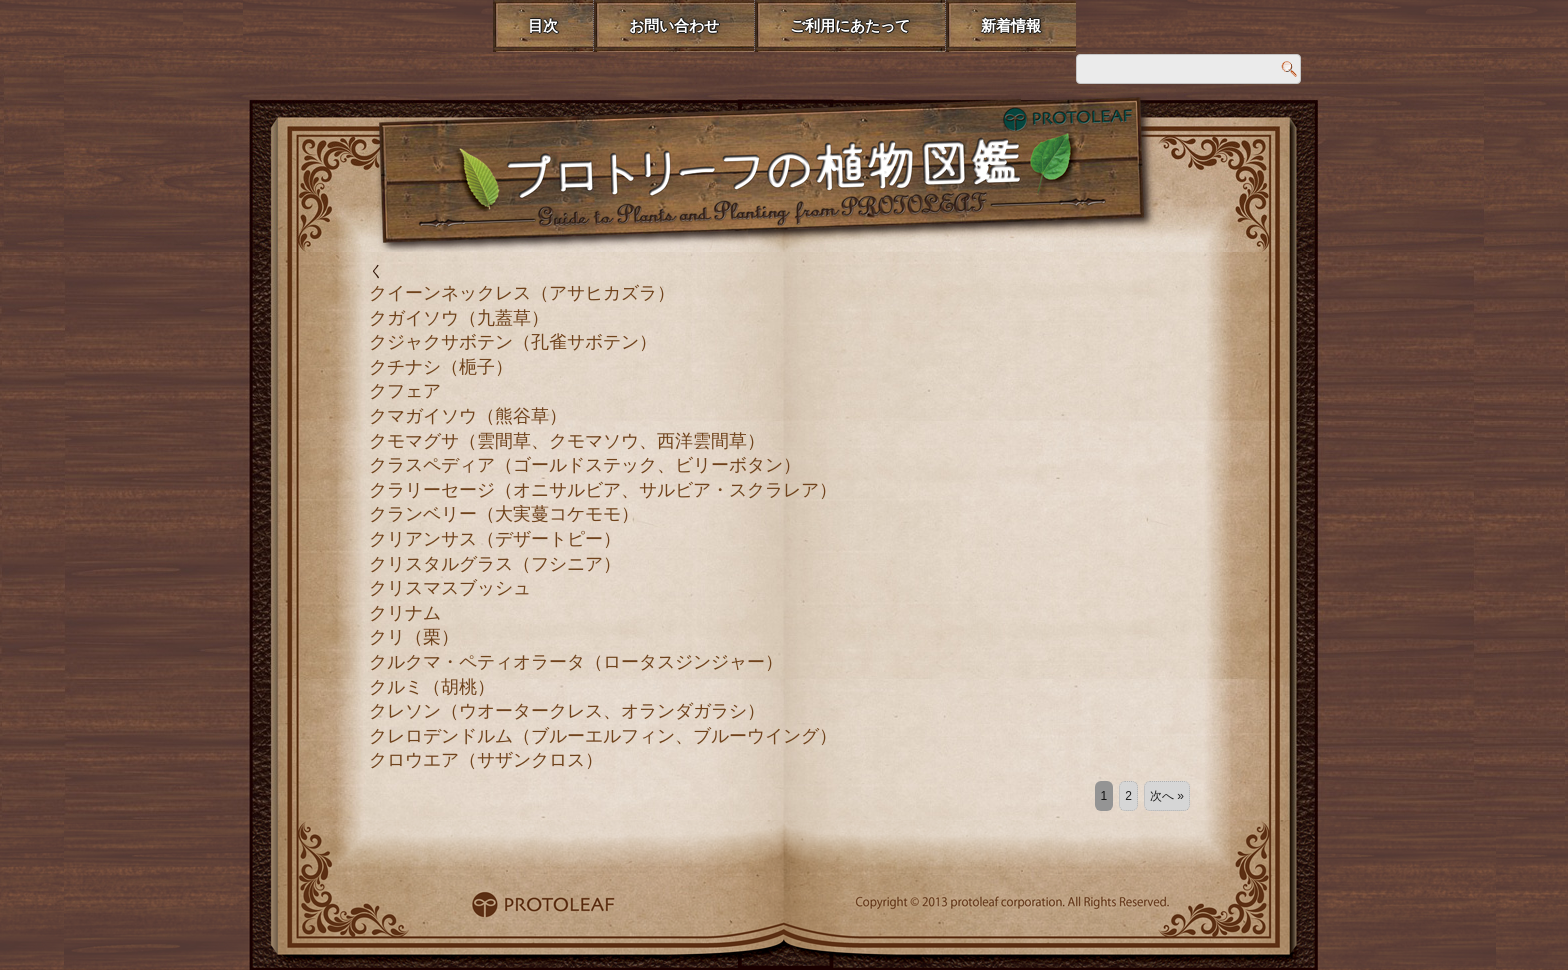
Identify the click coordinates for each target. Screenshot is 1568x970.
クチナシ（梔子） (441, 367)
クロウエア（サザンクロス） (486, 760)
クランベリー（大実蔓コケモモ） (504, 514)
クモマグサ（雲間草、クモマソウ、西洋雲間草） (567, 441)
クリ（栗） (414, 637)
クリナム (405, 613)
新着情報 (1011, 25)
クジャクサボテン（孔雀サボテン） (513, 342)
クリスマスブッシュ (450, 588)
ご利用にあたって (850, 25)
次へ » (1167, 796)
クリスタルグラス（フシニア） (495, 564)
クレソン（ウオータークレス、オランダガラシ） (567, 711)
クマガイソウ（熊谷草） (468, 416)
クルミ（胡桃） (432, 687)
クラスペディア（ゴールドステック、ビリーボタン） (585, 465)
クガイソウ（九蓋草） (459, 318)
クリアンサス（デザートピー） (495, 539)
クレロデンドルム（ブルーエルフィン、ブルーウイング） (603, 736)
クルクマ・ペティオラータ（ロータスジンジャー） (576, 662)
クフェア (405, 391)
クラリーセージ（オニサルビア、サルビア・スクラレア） (603, 490)
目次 (543, 25)
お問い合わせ (674, 25)
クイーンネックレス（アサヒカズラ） (522, 293)
